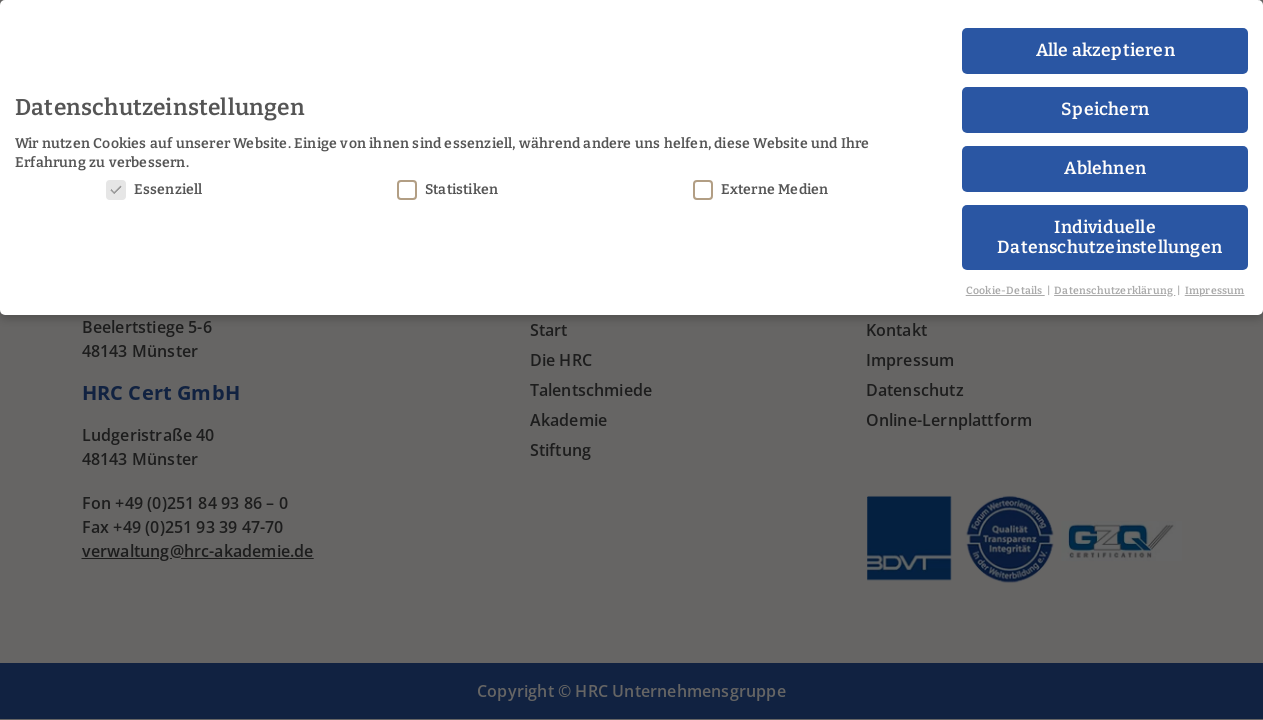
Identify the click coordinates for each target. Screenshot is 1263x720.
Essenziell (154, 182)
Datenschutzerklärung (1114, 283)
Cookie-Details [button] (1005, 283)
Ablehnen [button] (1105, 162)
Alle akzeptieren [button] (1105, 44)
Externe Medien (761, 182)
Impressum (1215, 283)
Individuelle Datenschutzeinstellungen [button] (1109, 231)
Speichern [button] (1105, 103)
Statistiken (447, 182)
